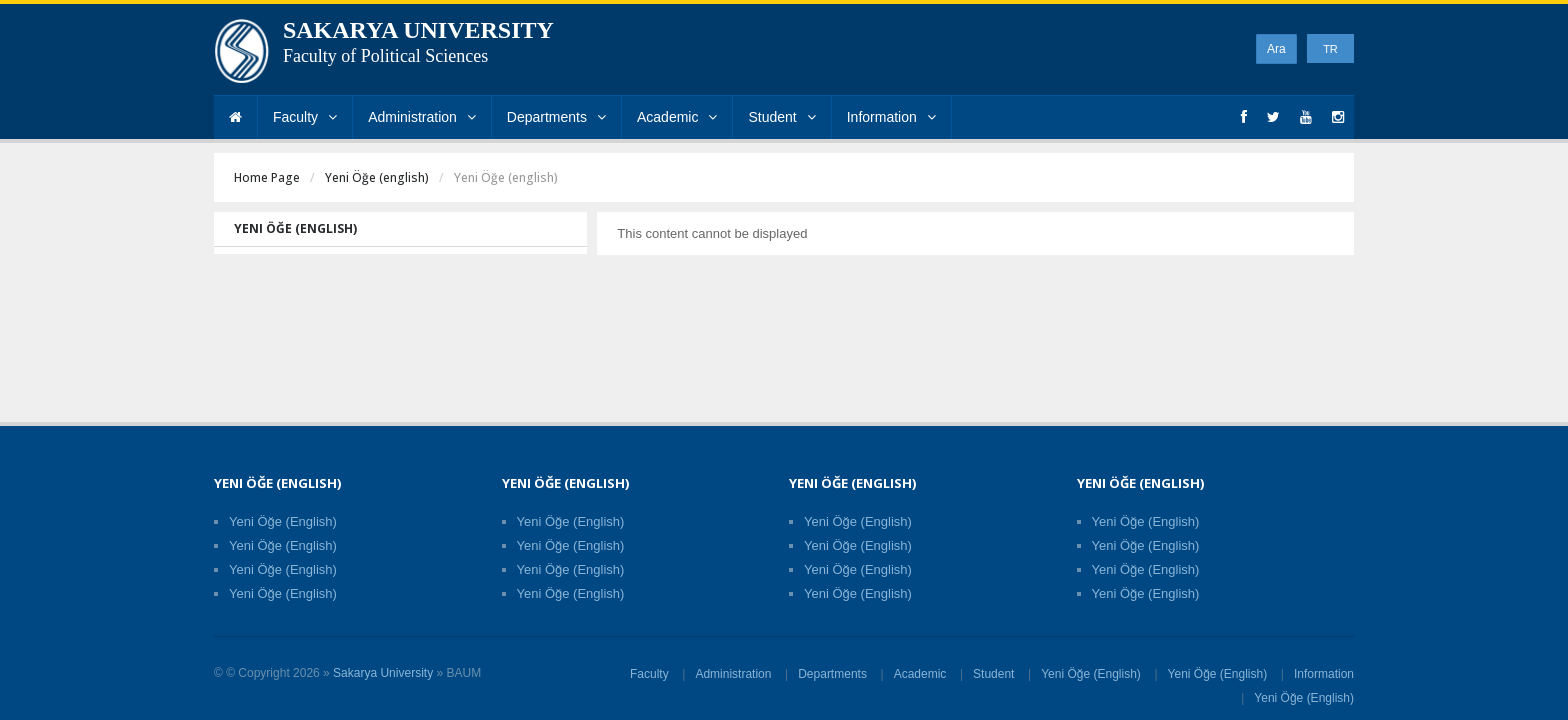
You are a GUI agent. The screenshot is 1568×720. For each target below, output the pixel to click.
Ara (1276, 49)
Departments (556, 117)
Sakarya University (383, 673)
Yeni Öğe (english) (377, 177)
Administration (422, 117)
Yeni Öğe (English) (283, 521)
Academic (677, 117)
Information (891, 117)
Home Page (267, 177)
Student (781, 117)
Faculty (305, 117)
